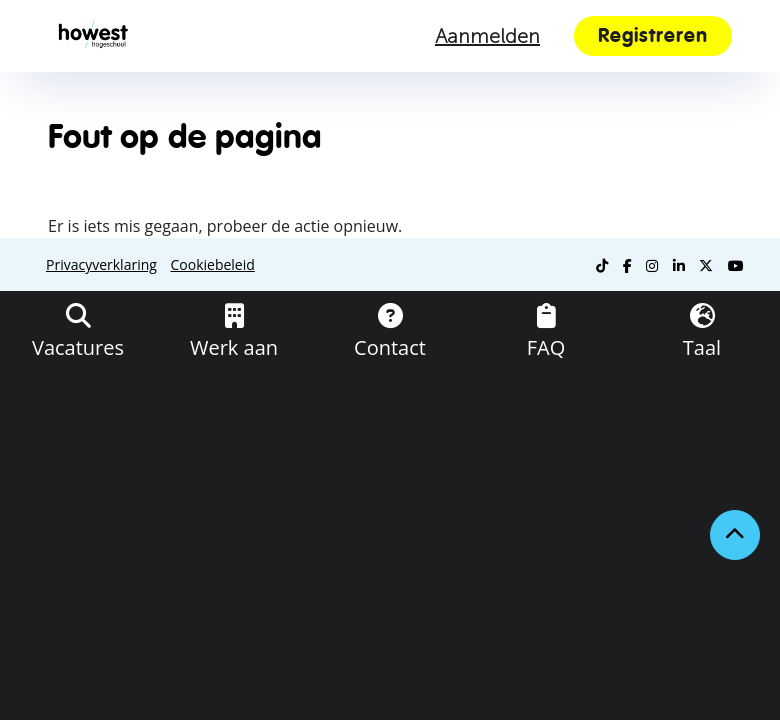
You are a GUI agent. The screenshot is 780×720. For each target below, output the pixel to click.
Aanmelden (487, 36)
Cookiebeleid (213, 264)
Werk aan (234, 347)
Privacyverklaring (101, 264)
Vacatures (78, 347)
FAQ (546, 347)
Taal (702, 347)
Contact (390, 347)
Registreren (653, 36)
